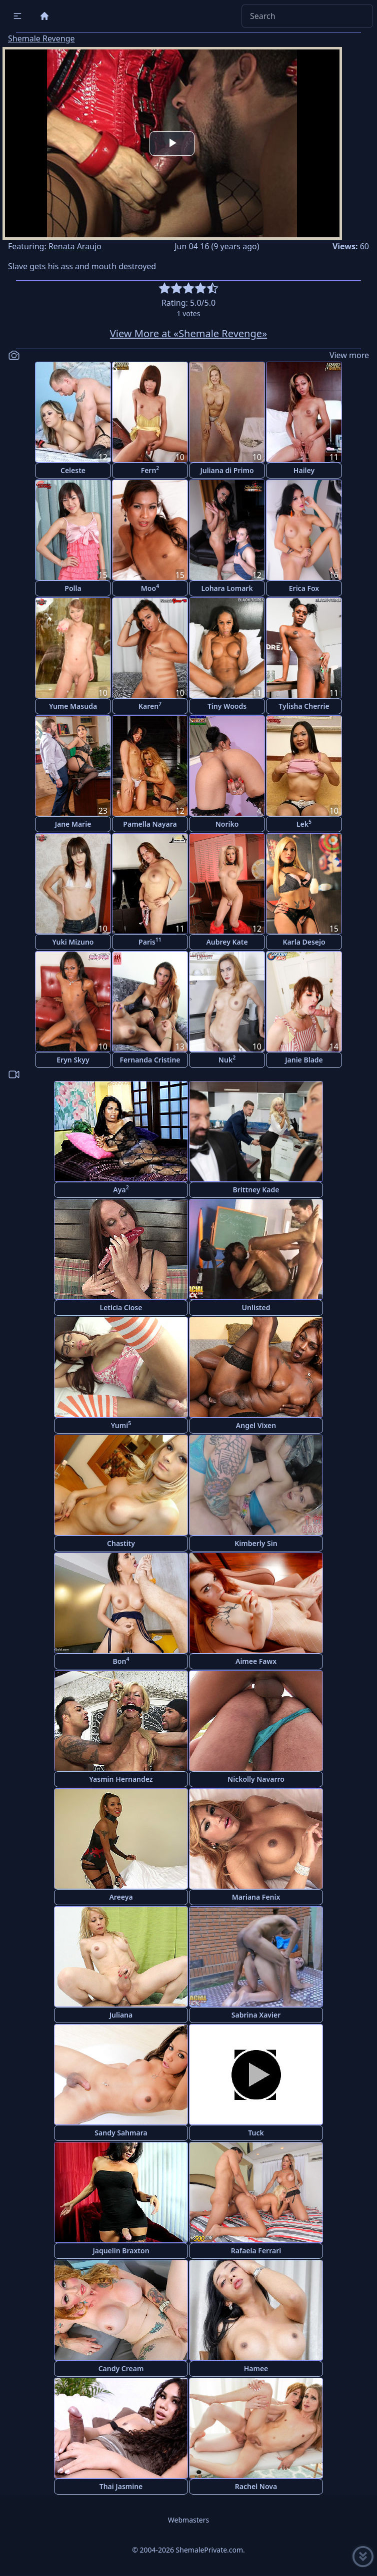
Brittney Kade (256, 1189)
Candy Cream (121, 2368)
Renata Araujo (75, 246)
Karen (150, 705)
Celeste (73, 470)
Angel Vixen (256, 1425)
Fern (150, 470)
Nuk (227, 1059)
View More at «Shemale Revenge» (188, 333)
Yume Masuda (73, 706)
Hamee (256, 2368)
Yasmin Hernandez (120, 1779)
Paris (150, 941)
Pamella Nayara (149, 824)
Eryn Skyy (72, 1059)
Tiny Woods (227, 706)
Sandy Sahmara (120, 2132)
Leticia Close (121, 1307)
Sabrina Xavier (256, 2015)
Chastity (121, 1543)
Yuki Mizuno (73, 942)
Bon (121, 1660)
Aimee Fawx (256, 1661)
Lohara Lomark (226, 588)
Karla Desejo (303, 942)
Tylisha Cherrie (303, 706)
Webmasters (188, 2520)
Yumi (121, 1425)
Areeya (120, 1897)
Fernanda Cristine (150, 1059)
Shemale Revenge (41, 38)
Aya (120, 1189)
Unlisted (256, 1307)
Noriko (227, 824)
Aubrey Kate (227, 942)
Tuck (256, 2132)
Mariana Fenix (256, 1897)
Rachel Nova (256, 2486)
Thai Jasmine (121, 2486)
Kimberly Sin (255, 1543)
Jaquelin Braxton (120, 2250)
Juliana (121, 2015)
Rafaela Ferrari (256, 2250)
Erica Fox (304, 588)
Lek (304, 823)
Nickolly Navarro (256, 1779)
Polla (72, 588)
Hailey (304, 470)
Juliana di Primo (227, 470)
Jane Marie (73, 824)
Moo (150, 587)
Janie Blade (304, 1059)
